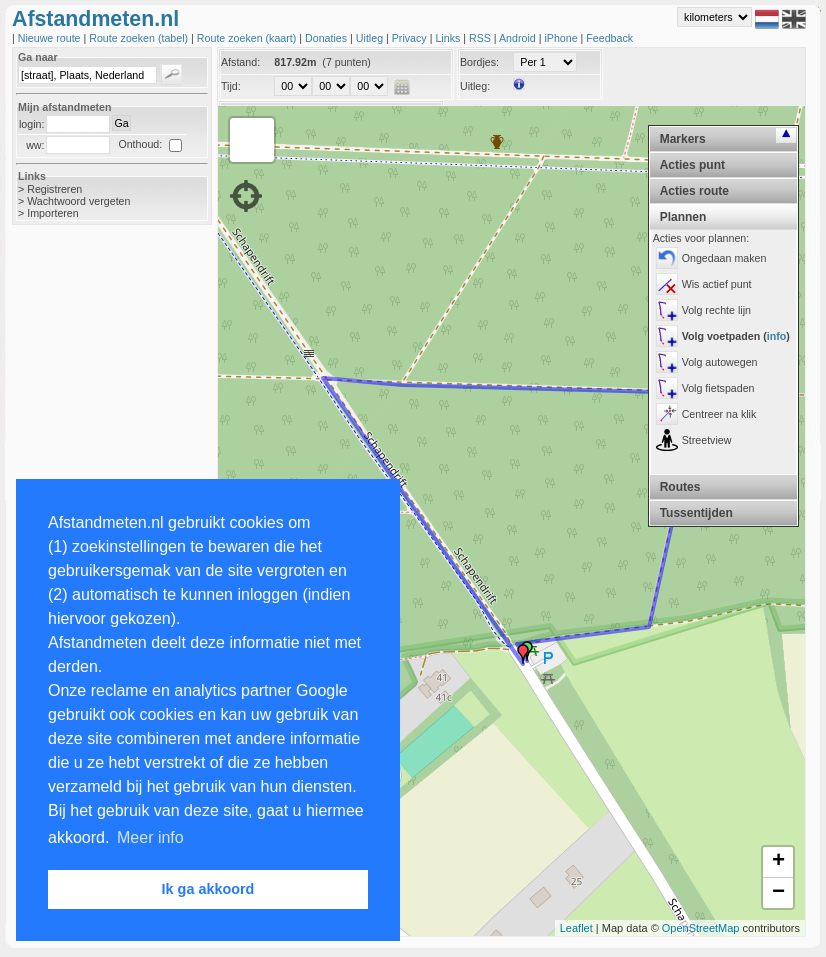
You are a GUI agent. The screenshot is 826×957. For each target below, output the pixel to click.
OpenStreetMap (701, 928)
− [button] (778, 893)
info (777, 336)
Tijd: (231, 86)
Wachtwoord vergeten (78, 201)
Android (519, 38)
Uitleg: (475, 86)
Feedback (609, 38)
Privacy (411, 38)
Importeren (53, 213)
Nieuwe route (51, 38)
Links (449, 38)
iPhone (562, 38)
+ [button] (778, 862)
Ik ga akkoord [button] (208, 889)
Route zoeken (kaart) (248, 38)
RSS (481, 38)
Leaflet (576, 928)
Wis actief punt (717, 284)
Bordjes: (479, 62)
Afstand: (240, 62)
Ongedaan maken (724, 258)
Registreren (54, 189)
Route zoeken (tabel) (140, 38)
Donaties (327, 38)
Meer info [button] (150, 837)
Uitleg (371, 38)
